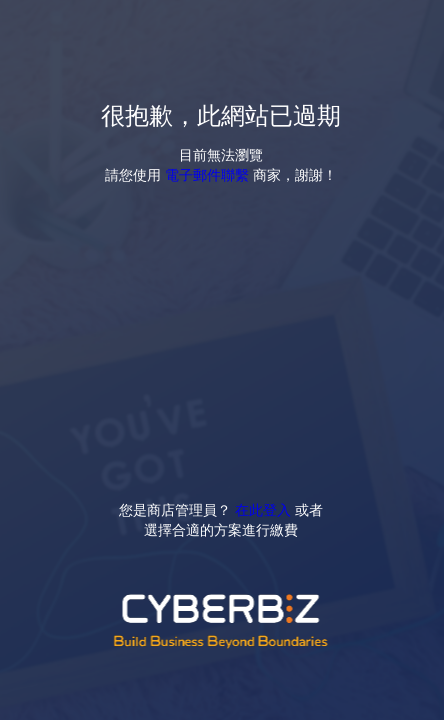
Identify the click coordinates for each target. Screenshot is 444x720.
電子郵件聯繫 (207, 174)
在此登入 (263, 509)
